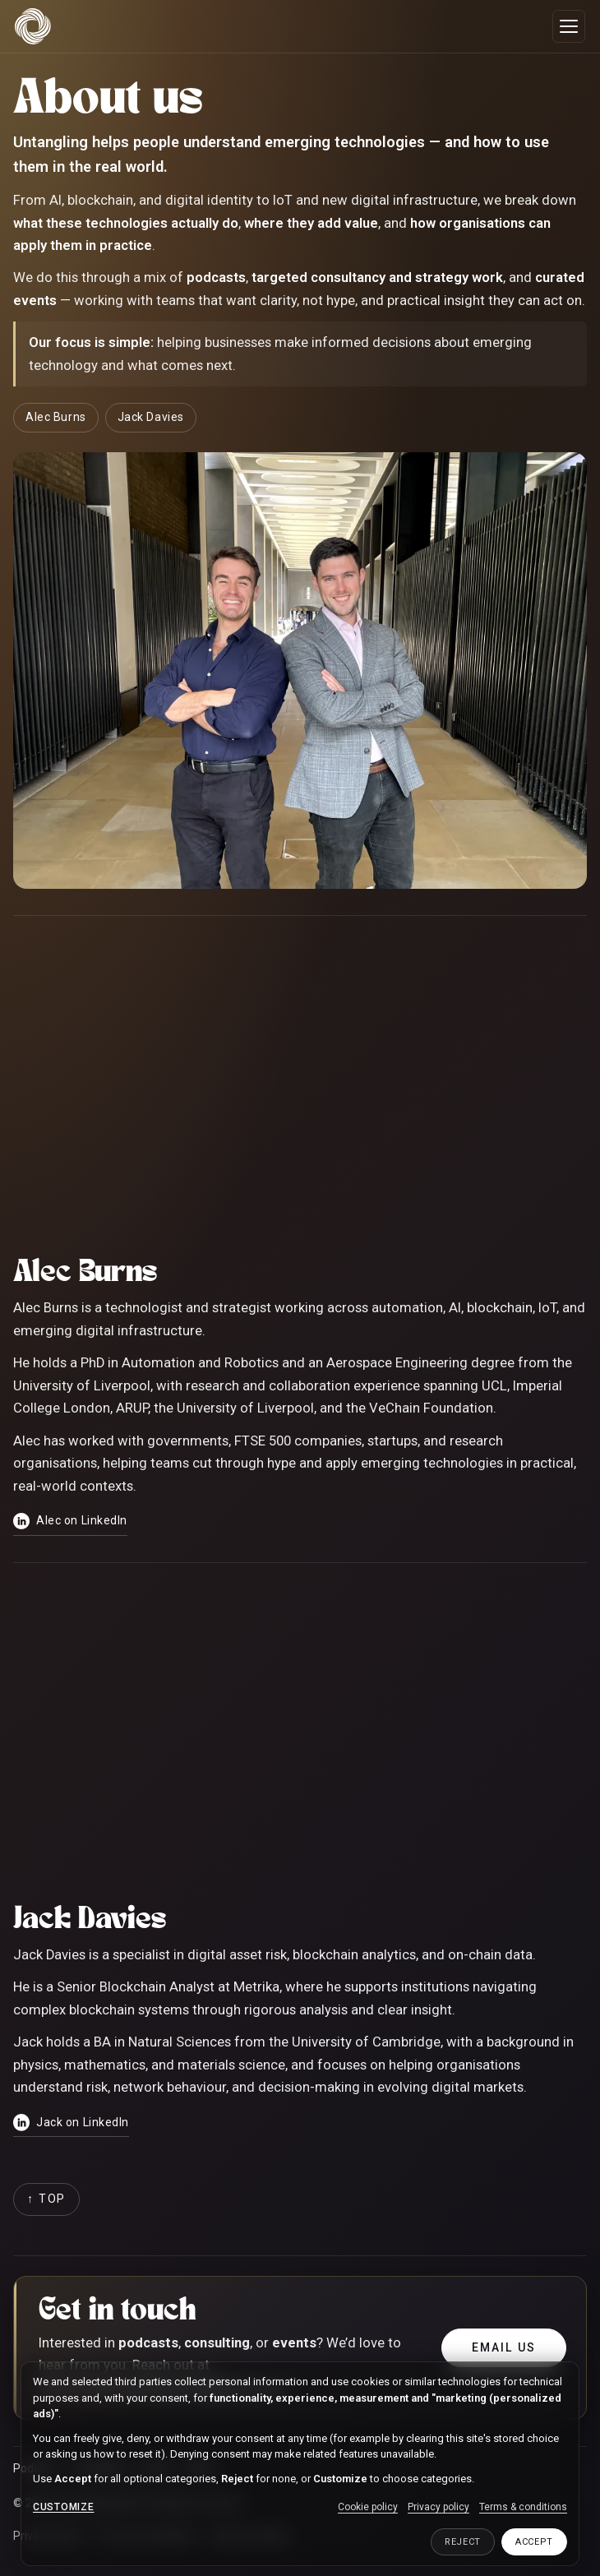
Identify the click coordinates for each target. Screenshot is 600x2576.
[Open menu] (568, 26)
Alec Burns (55, 416)
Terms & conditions (523, 2507)
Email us (504, 2347)
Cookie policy (368, 2507)
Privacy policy (438, 2507)
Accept (534, 2542)
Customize (63, 2507)
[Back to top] (46, 2199)
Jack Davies (151, 416)
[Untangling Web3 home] (33, 26)
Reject (463, 2542)
